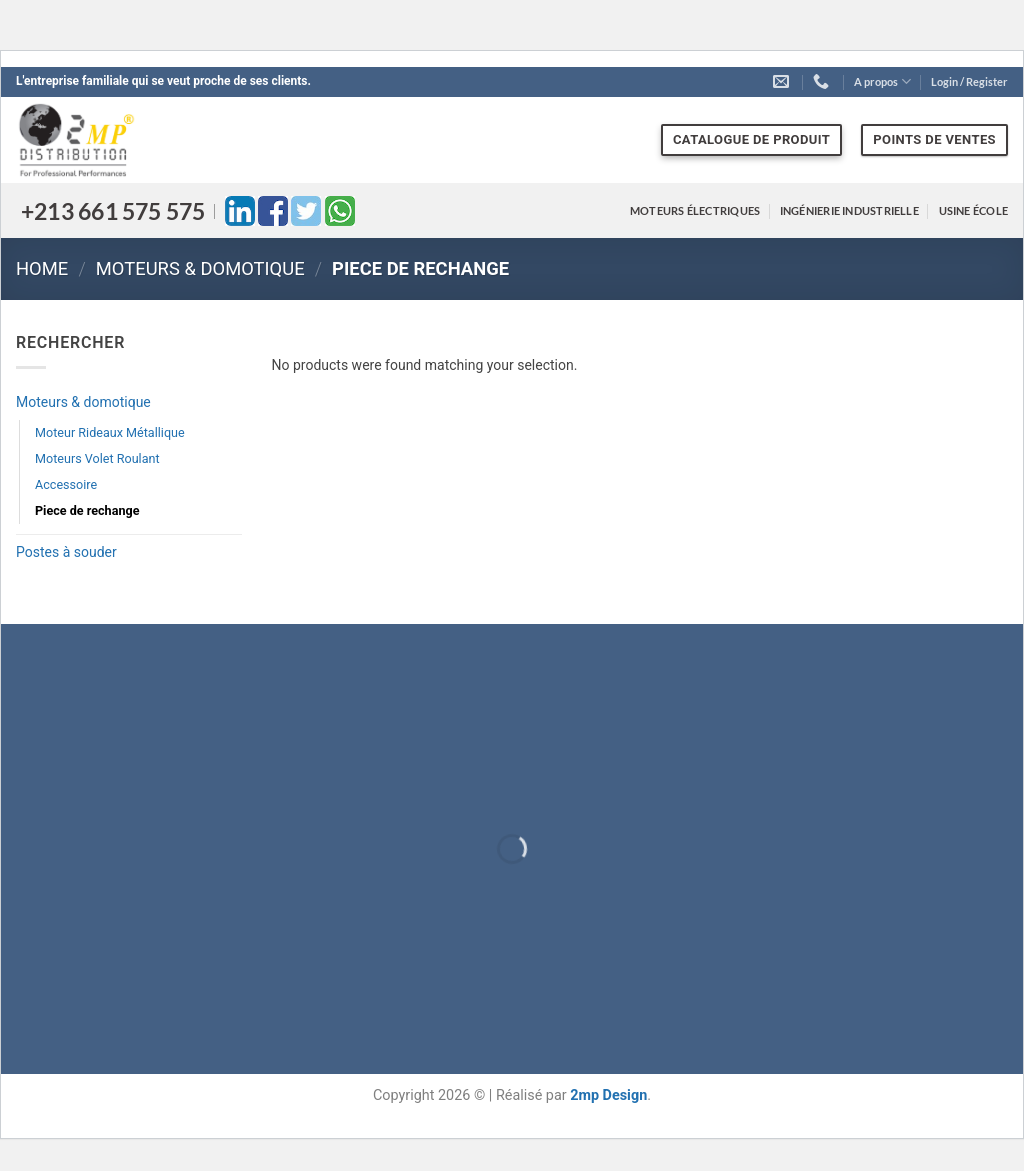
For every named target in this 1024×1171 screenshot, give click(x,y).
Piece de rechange (87, 510)
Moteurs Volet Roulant (97, 458)
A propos (882, 81)
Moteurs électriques (695, 210)
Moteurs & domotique (200, 268)
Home (42, 268)
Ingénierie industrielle (849, 210)
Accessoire (66, 484)
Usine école (973, 210)
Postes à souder (66, 552)
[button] (969, 82)
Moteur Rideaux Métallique (110, 432)
